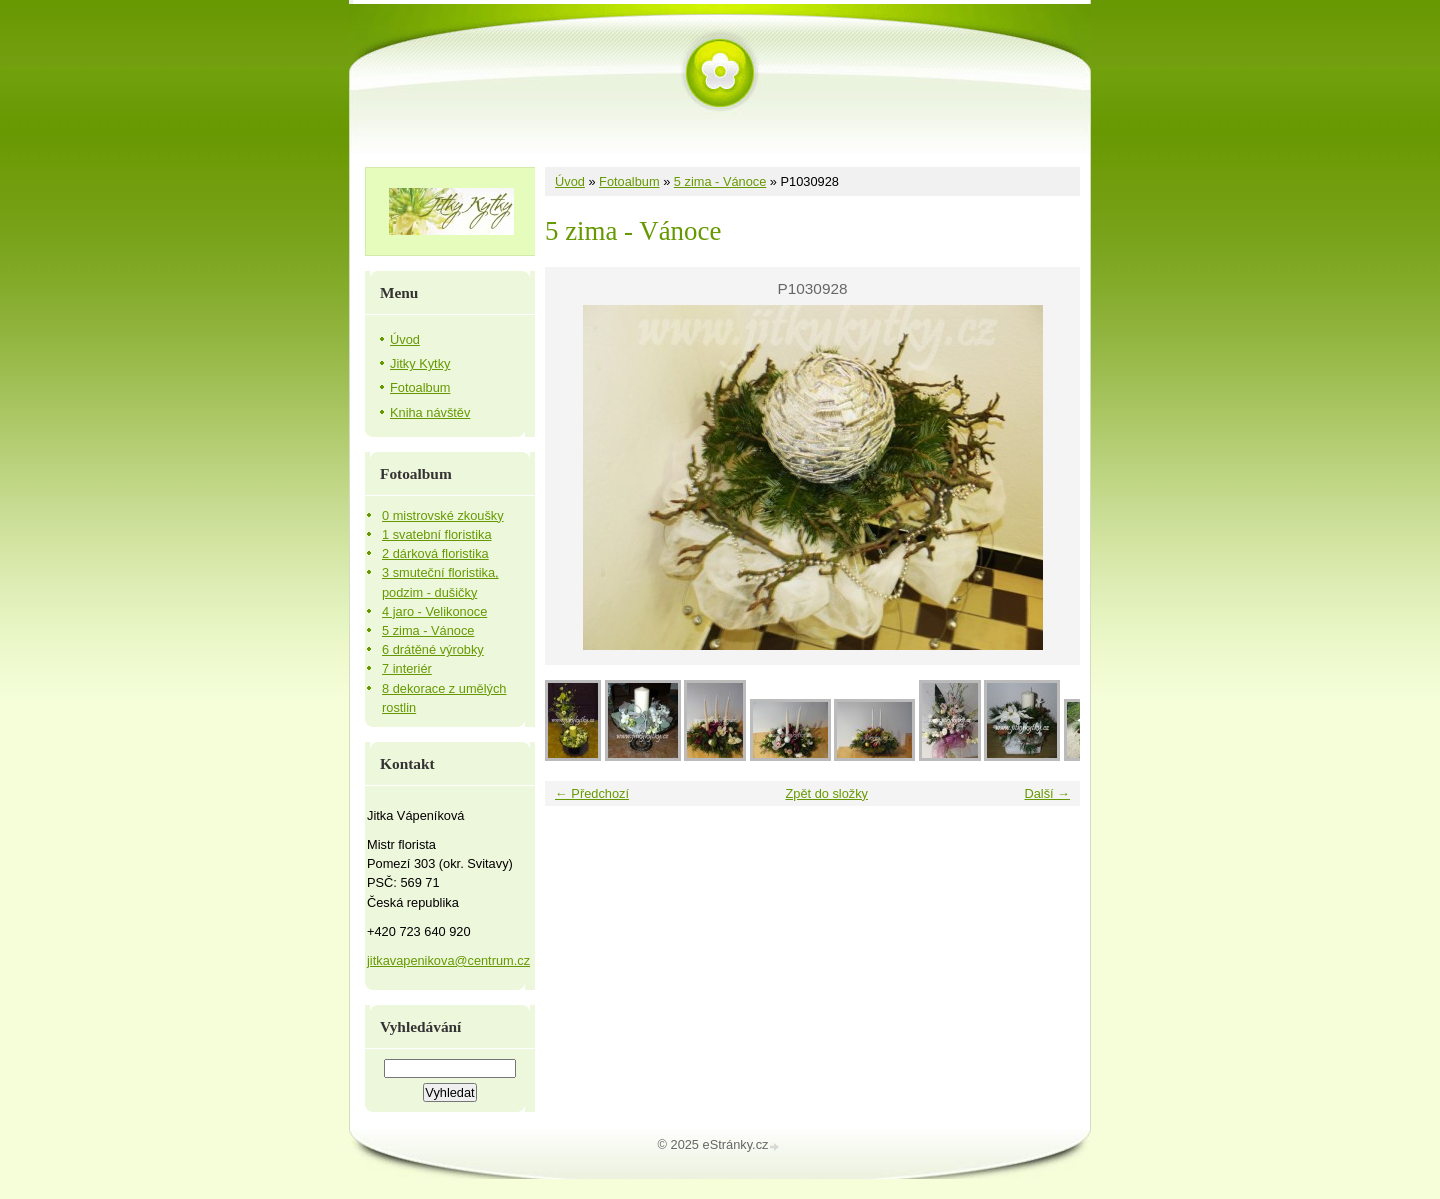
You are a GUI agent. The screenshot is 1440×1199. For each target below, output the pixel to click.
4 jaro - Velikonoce (434, 611)
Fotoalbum (629, 181)
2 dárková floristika (435, 553)
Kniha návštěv (430, 412)
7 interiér (407, 668)
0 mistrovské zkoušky (443, 515)
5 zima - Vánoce (720, 181)
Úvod (570, 181)
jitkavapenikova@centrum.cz (448, 960)
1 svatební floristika (437, 534)
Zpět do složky (826, 793)
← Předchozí (592, 793)
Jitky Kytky (420, 363)
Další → (1047, 793)
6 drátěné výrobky (433, 649)
